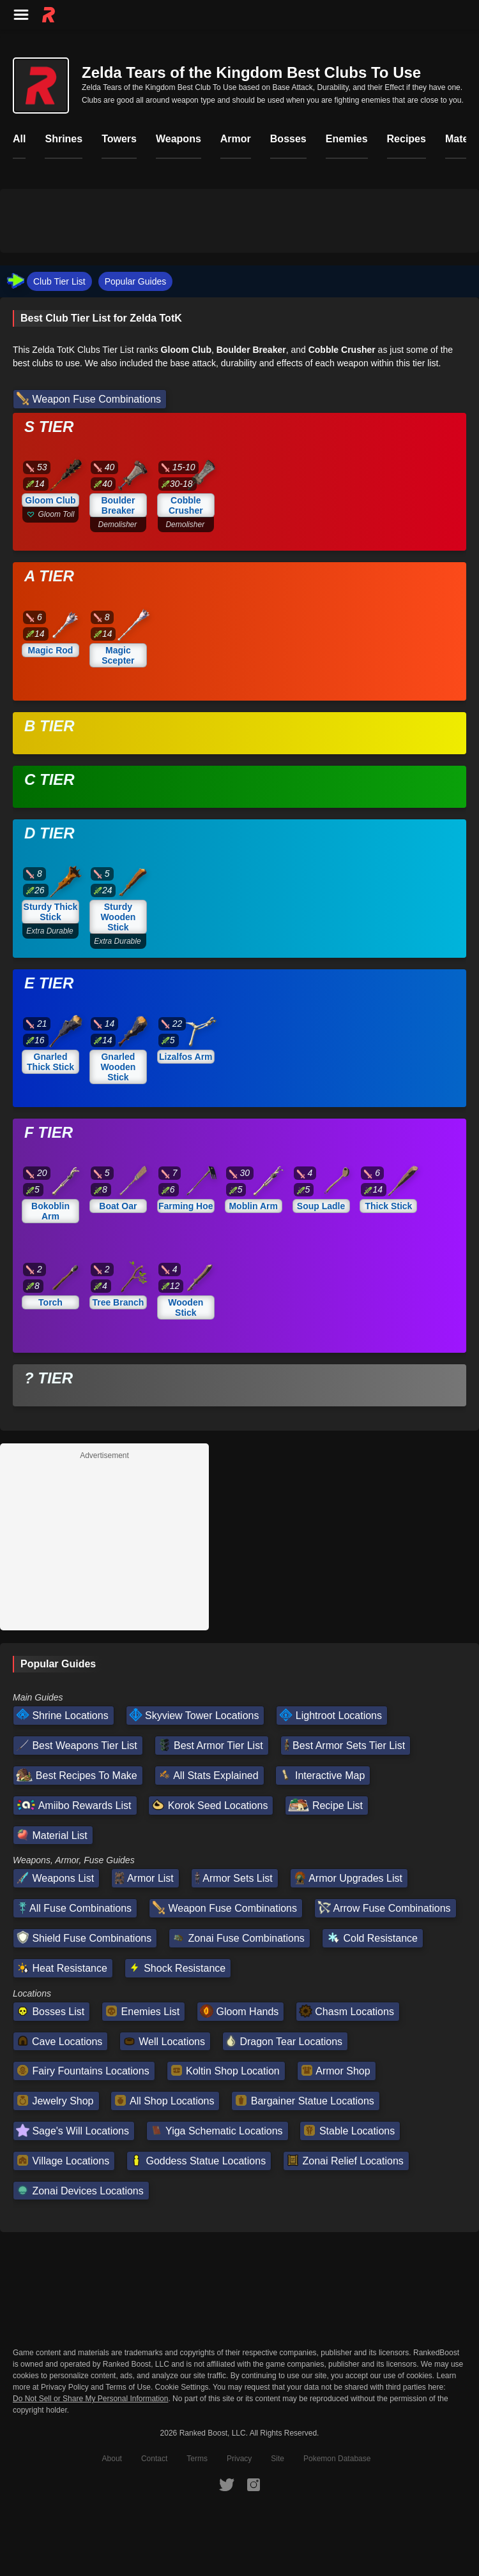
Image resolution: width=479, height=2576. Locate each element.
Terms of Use (128, 2385)
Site (277, 2456)
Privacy (239, 2456)
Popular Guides (136, 281)
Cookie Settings (182, 2385)
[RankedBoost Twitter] (226, 2482)
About (112, 2456)
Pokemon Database (336, 2456)
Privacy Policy (65, 2385)
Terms (197, 2456)
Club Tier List (59, 281)
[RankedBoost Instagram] (253, 2482)
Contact (154, 2456)
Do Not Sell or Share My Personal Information (90, 2397)
